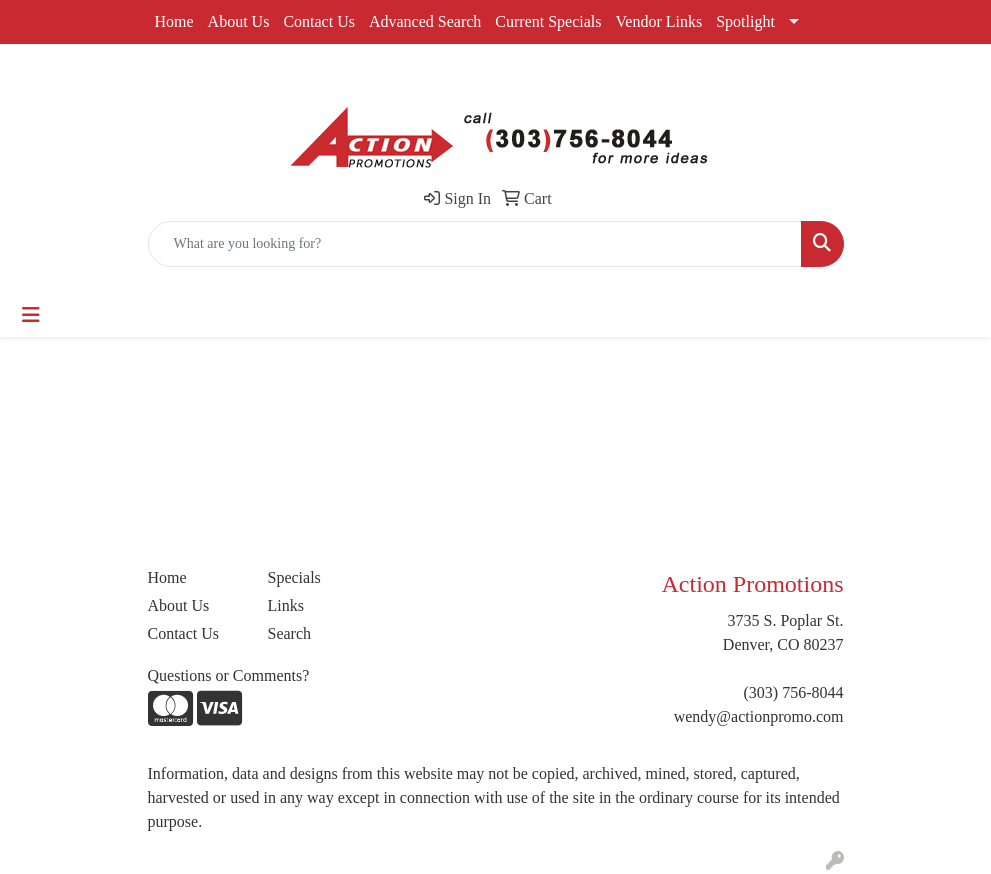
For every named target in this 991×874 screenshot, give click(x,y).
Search (290, 633)
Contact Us (319, 21)
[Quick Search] (475, 244)
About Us (239, 21)
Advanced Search (425, 21)
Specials (294, 577)
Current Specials (548, 21)
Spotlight (745, 21)
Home (174, 21)
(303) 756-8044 (794, 692)
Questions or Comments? (229, 675)
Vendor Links (659, 21)
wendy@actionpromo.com (759, 716)
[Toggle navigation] (31, 315)
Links (286, 605)
